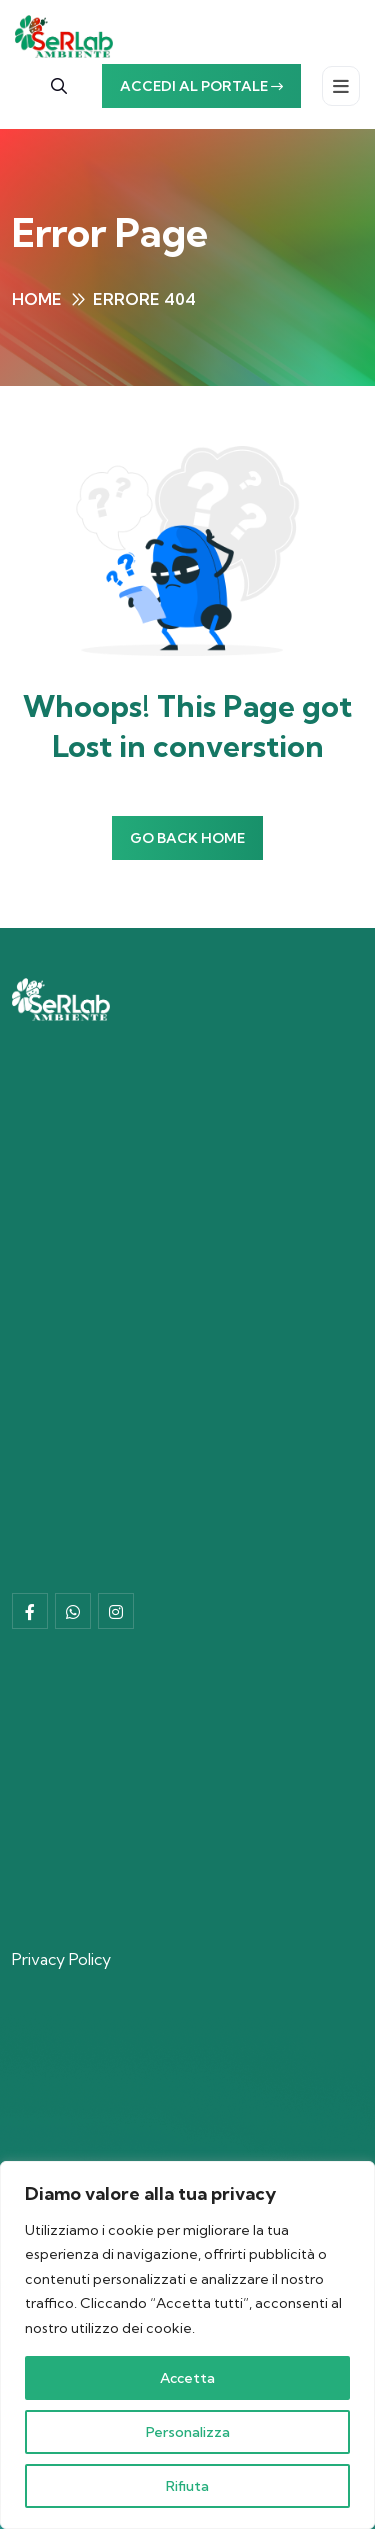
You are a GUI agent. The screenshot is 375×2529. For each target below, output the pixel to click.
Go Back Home (187, 838)
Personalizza (188, 2432)
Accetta (187, 2378)
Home (37, 299)
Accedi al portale (201, 86)
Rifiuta (187, 2486)
